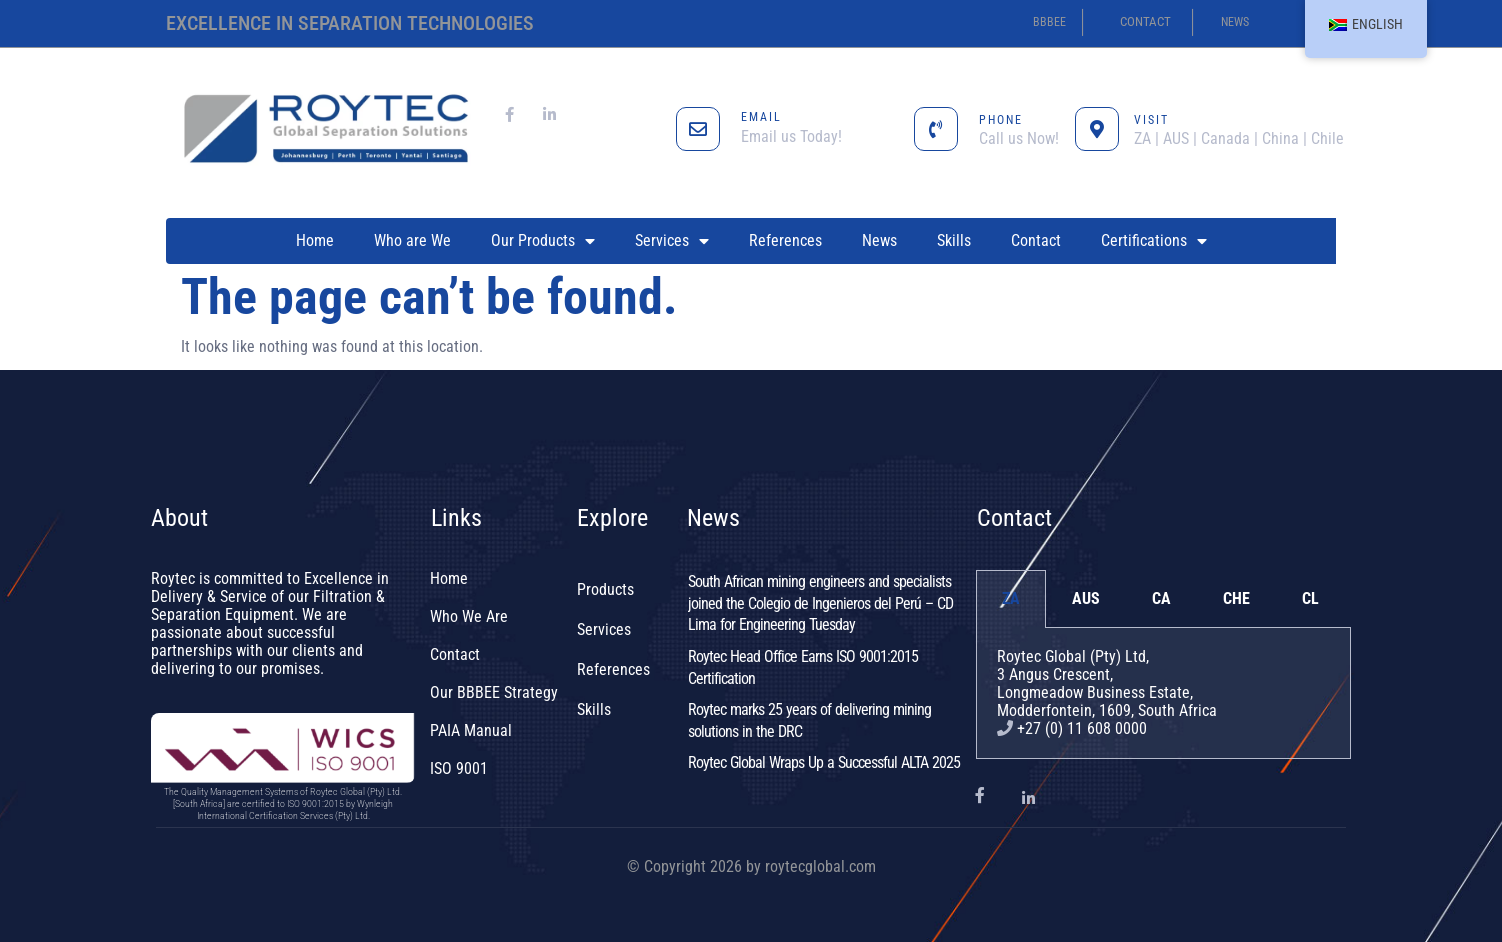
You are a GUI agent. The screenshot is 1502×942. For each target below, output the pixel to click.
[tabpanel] (1163, 693)
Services (672, 241)
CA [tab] (1161, 598)
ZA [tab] (1011, 598)
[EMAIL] (698, 129)
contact (1145, 21)
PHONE (1001, 120)
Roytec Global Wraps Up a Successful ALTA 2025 (824, 762)
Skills (954, 240)
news (1235, 22)
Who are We (412, 240)
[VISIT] (1097, 129)
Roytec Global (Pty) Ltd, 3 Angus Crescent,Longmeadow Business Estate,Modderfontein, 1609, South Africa (1107, 683)
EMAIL (761, 117)
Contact (1036, 240)
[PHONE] (936, 129)
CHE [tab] (1236, 598)
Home (315, 240)
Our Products (543, 241)
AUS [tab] (1086, 598)
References (785, 240)
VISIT (1151, 120)
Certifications (1154, 241)
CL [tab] (1310, 598)
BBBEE (1049, 22)
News (879, 240)
